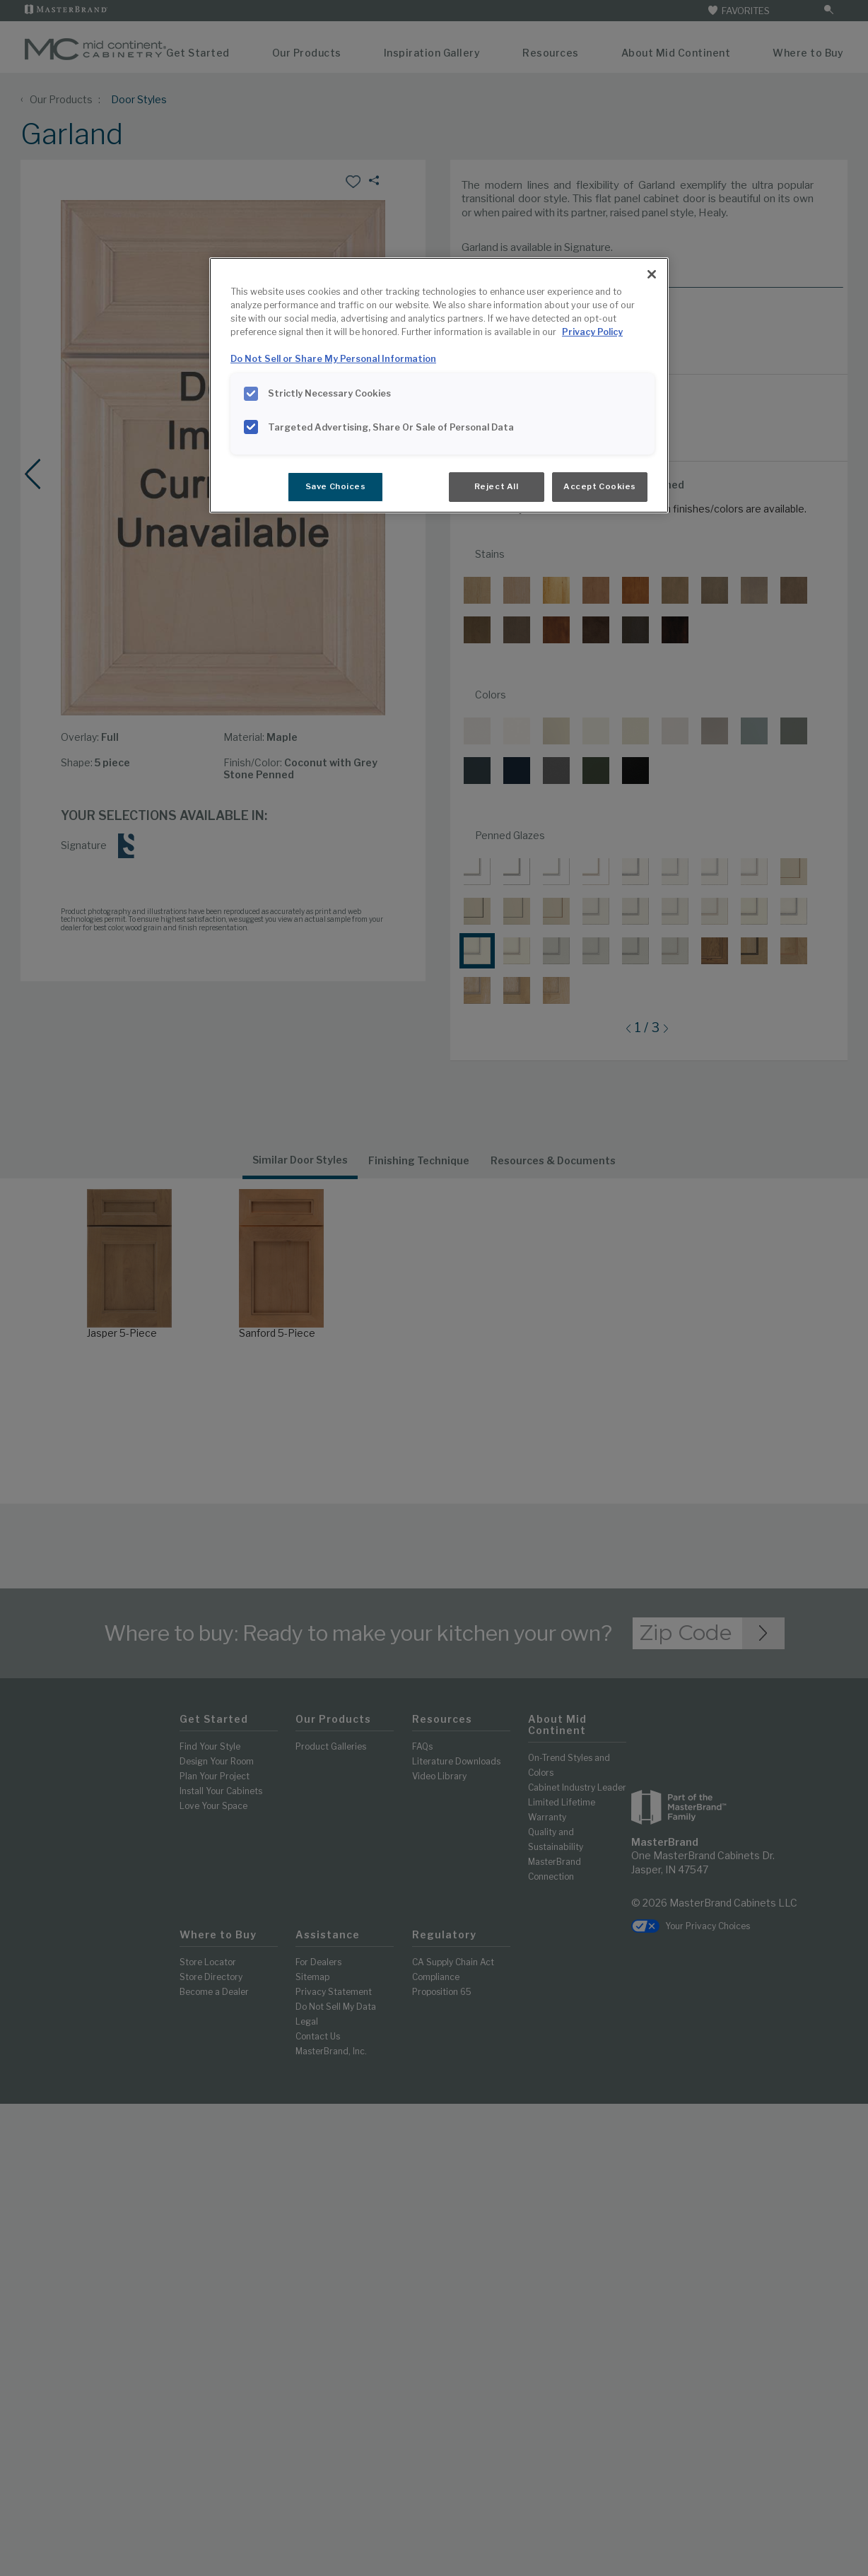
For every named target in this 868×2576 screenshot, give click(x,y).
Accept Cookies (599, 486)
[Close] (651, 274)
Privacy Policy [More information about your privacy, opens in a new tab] (592, 332)
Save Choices (335, 486)
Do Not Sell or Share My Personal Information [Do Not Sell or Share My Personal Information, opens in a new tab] (333, 358)
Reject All (496, 486)
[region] (439, 385)
